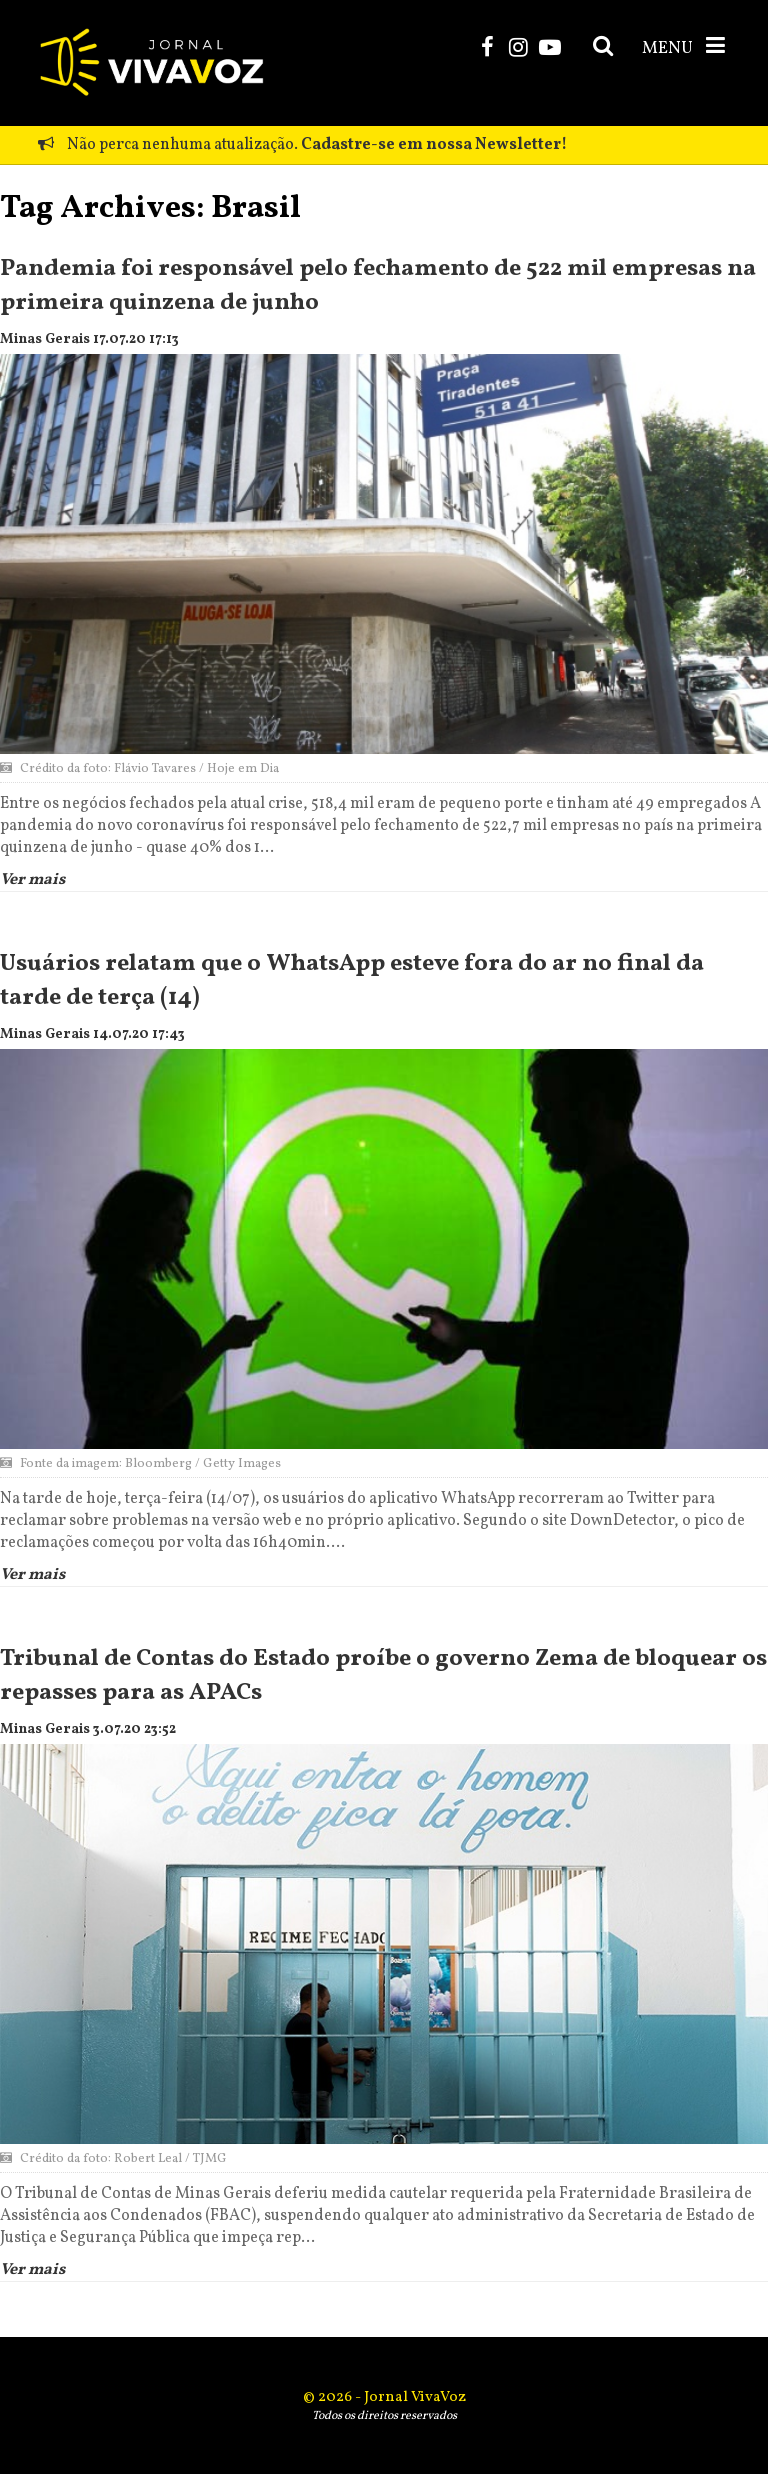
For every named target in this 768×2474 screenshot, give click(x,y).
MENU (685, 47)
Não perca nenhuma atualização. (302, 145)
